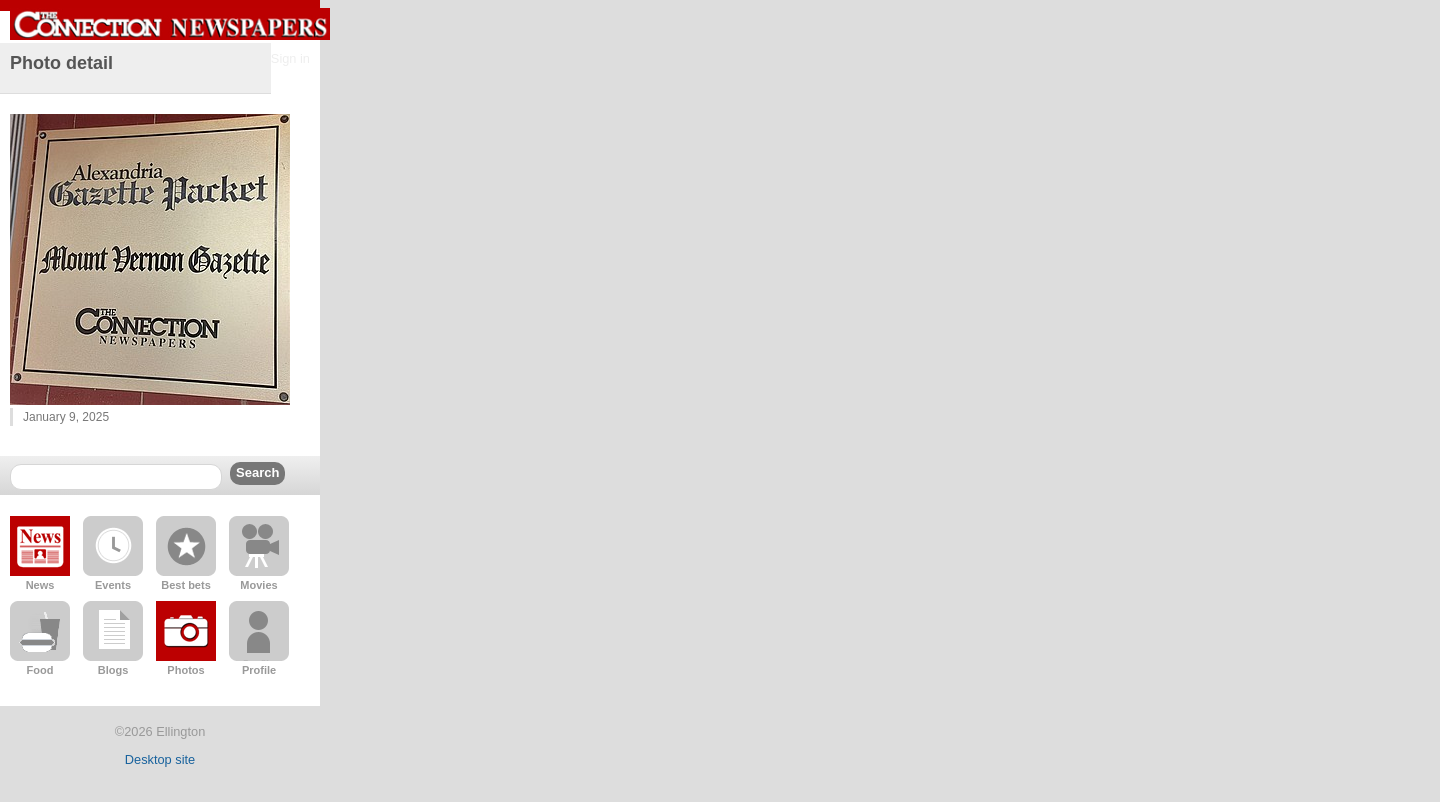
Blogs (113, 670)
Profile (259, 670)
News (40, 585)
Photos (185, 670)
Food (40, 670)
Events (113, 585)
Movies (258, 585)
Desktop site (160, 759)
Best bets (186, 585)
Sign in (290, 58)
